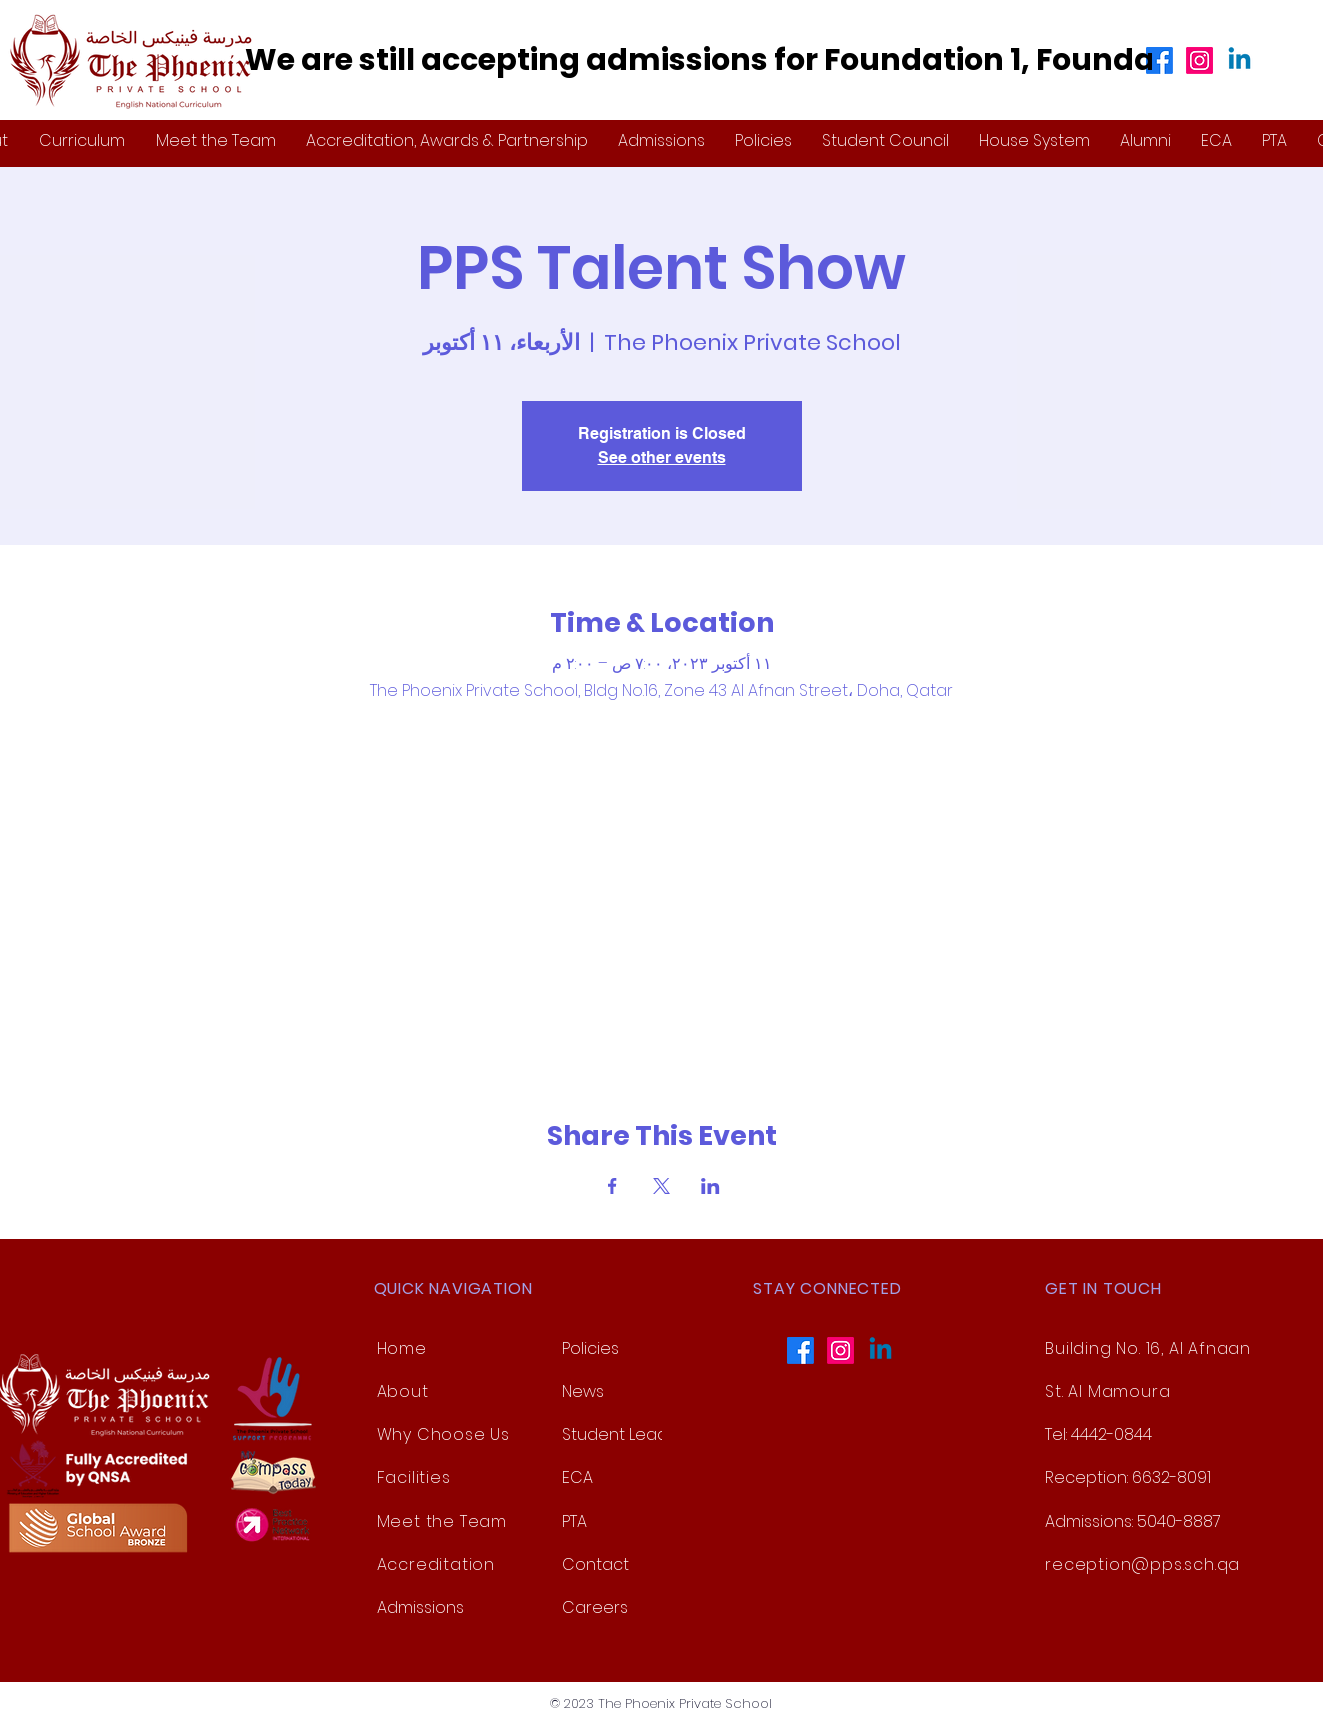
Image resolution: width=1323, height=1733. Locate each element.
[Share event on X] (661, 1186)
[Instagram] (1199, 60)
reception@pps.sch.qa (1142, 1564)
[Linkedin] (1239, 60)
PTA (574, 1521)
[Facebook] (1159, 60)
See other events (662, 457)
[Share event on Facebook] (612, 1186)
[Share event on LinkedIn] (710, 1186)
